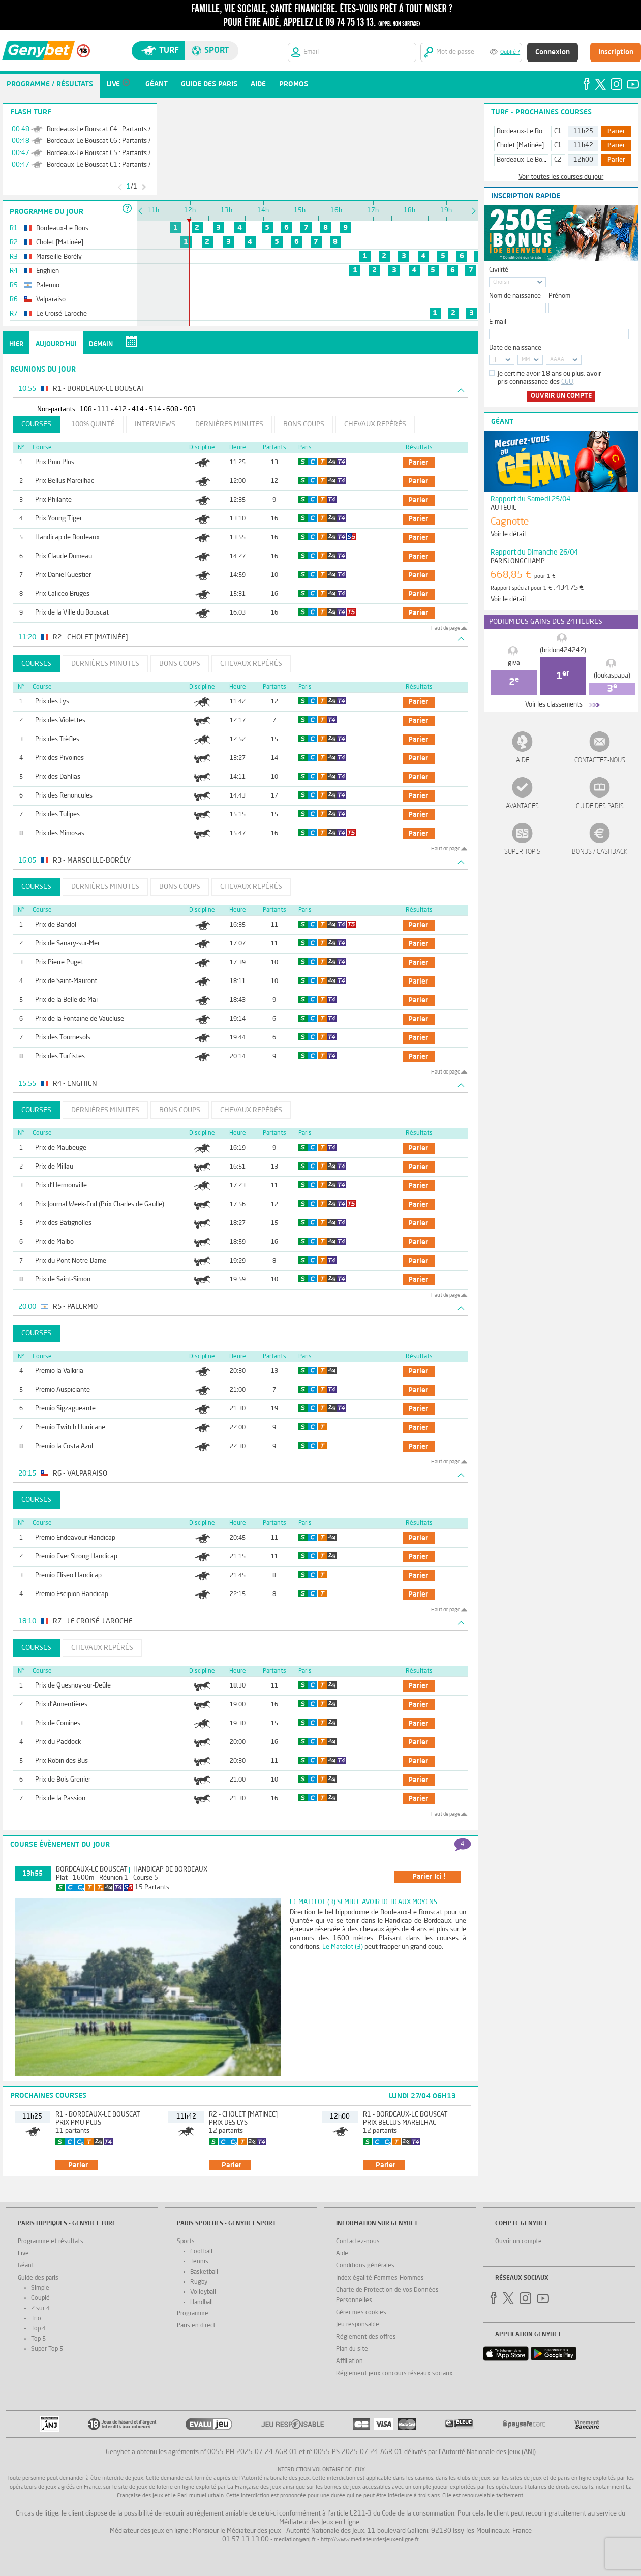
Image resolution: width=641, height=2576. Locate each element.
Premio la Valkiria (59, 1371)
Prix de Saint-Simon (62, 1279)
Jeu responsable (357, 2325)
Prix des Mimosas (59, 833)
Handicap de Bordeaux (67, 537)
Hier (16, 344)
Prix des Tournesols (62, 1037)
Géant (26, 2266)
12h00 (583, 160)
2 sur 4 (40, 2309)
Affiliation (349, 2361)
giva (514, 663)
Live (23, 2254)
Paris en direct (196, 2326)
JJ (494, 360)
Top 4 (38, 2329)
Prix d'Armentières (61, 1704)
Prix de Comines (57, 1723)
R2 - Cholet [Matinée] (243, 2114)
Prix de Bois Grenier (62, 1779)
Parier (616, 132)
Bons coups (303, 424)
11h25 (583, 131)
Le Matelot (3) (342, 1947)
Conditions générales (365, 2266)
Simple (40, 2288)
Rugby (198, 2282)
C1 (558, 131)
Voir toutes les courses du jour (560, 177)
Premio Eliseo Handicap (68, 1575)
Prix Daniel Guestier (63, 575)
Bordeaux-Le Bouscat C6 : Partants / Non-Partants (119, 141)
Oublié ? (510, 52)
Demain (101, 344)
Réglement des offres (366, 2337)
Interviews (155, 424)
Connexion (552, 52)
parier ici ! (429, 1876)
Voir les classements (554, 704)
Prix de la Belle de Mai (66, 1000)
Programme (192, 2314)
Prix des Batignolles (63, 1223)
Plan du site (352, 2349)
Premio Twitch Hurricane (70, 1427)
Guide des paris (600, 806)
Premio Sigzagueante (65, 1408)
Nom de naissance (515, 296)
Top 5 (38, 2339)
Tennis (199, 2262)
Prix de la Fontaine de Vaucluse (79, 1019)
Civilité (498, 270)
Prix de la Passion (60, 1798)
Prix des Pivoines (59, 758)
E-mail (497, 322)
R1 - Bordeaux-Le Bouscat (97, 2114)
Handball (201, 2302)
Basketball (204, 2272)
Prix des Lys (52, 701)
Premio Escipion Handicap (71, 1594)
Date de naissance (515, 348)
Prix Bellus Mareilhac (64, 481)
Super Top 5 (522, 852)
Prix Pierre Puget (59, 962)
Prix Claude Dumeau (63, 556)
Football (201, 2252)
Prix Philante (53, 500)
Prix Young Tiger (58, 518)
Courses (36, 424)
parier (418, 462)
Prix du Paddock (58, 1742)
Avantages (522, 806)
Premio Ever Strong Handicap (76, 1556)
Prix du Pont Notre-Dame (70, 1261)
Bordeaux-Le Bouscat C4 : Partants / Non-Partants (119, 129)
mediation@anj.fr (295, 2540)
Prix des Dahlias (57, 777)
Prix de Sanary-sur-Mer (67, 943)
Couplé (40, 2298)
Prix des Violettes (60, 720)
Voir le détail (508, 534)
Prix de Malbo (54, 1242)
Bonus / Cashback (599, 852)
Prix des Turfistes (60, 1056)
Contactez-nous (599, 760)
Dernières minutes (229, 424)
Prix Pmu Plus (54, 462)
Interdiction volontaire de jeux (320, 2470)
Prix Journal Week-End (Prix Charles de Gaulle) (99, 1204)
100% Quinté (93, 424)
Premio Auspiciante (62, 1390)
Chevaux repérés (375, 424)
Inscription (615, 52)
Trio (36, 2319)
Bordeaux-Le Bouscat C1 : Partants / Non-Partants (119, 165)
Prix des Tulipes (57, 814)
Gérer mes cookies (361, 2313)
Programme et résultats (50, 2241)
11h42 (583, 145)
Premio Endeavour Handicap (75, 1538)
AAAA (557, 360)
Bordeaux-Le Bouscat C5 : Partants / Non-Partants (119, 153)
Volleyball (203, 2292)
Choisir (501, 282)
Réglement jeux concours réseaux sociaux (394, 2374)
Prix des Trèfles (57, 739)
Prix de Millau (54, 1166)
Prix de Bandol (55, 925)
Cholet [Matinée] (520, 145)
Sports (186, 2241)
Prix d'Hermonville (61, 1185)
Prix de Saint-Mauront (66, 981)
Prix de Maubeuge (60, 1148)
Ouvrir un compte (561, 396)
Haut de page (445, 628)
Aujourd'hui (56, 344)
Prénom (559, 296)
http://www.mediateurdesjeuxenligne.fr (370, 2540)
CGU (567, 382)
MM (526, 360)
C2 (558, 160)
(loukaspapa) (612, 675)
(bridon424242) (563, 650)
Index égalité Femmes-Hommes (380, 2278)
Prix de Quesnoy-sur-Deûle (73, 1685)
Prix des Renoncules (64, 795)
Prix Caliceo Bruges (62, 594)
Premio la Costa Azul (64, 1446)
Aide (522, 760)
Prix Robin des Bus (61, 1761)
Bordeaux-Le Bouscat (92, 1869)
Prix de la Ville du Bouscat (72, 612)
